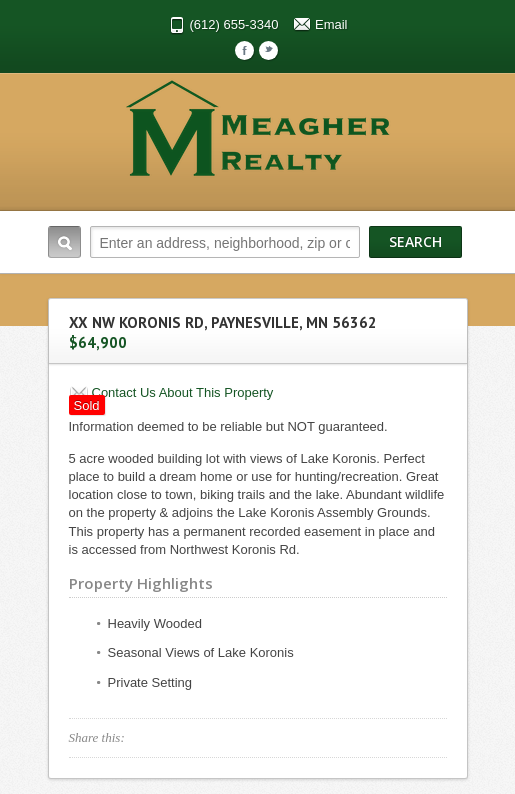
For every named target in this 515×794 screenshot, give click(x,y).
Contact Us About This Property (183, 392)
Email (331, 24)
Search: (64, 242)
